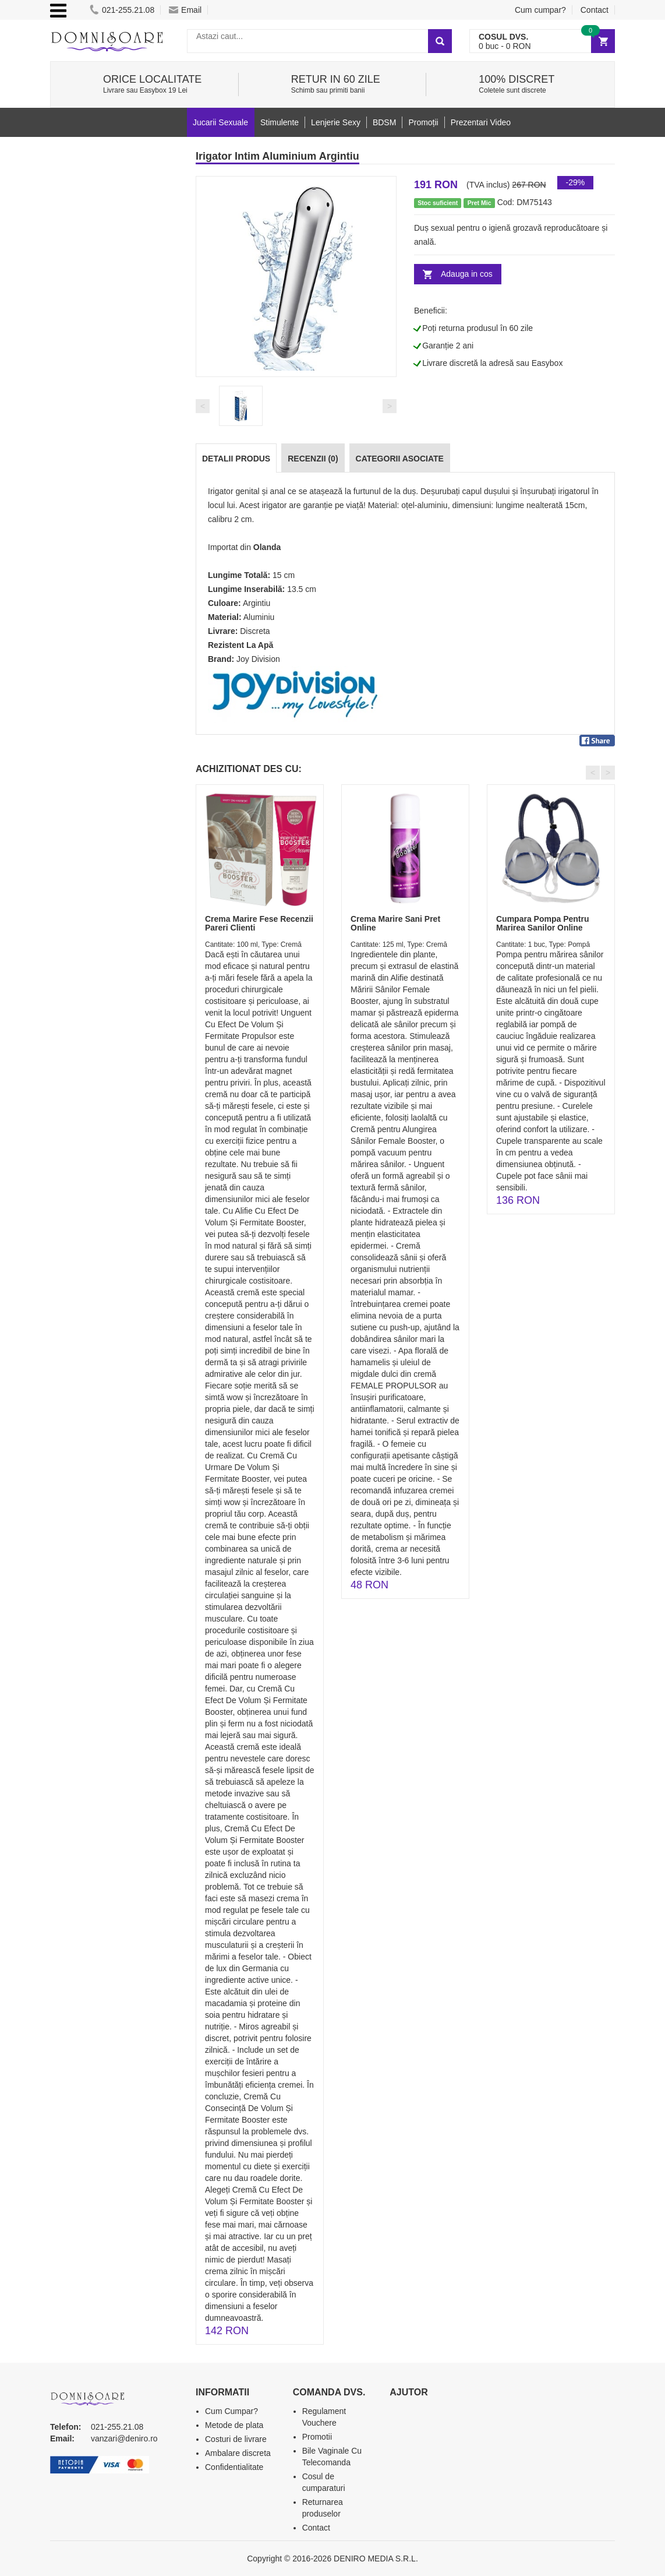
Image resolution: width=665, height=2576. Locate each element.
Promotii (317, 2436)
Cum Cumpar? (231, 2411)
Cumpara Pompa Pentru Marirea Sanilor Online (542, 923)
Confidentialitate (234, 2467)
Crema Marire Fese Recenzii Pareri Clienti (259, 923)
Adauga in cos (467, 274)
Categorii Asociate (400, 458)
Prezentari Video (481, 122)
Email (185, 10)
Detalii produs (236, 458)
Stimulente (279, 122)
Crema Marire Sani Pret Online (395, 923)
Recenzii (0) (313, 458)
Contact (595, 10)
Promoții (423, 122)
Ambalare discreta (238, 2453)
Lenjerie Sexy (335, 122)
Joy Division (258, 659)
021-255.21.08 (122, 10)
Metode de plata (234, 2425)
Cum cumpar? (540, 10)
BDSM (384, 122)
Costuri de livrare (236, 2439)
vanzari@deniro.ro (124, 2438)
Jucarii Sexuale (220, 122)
